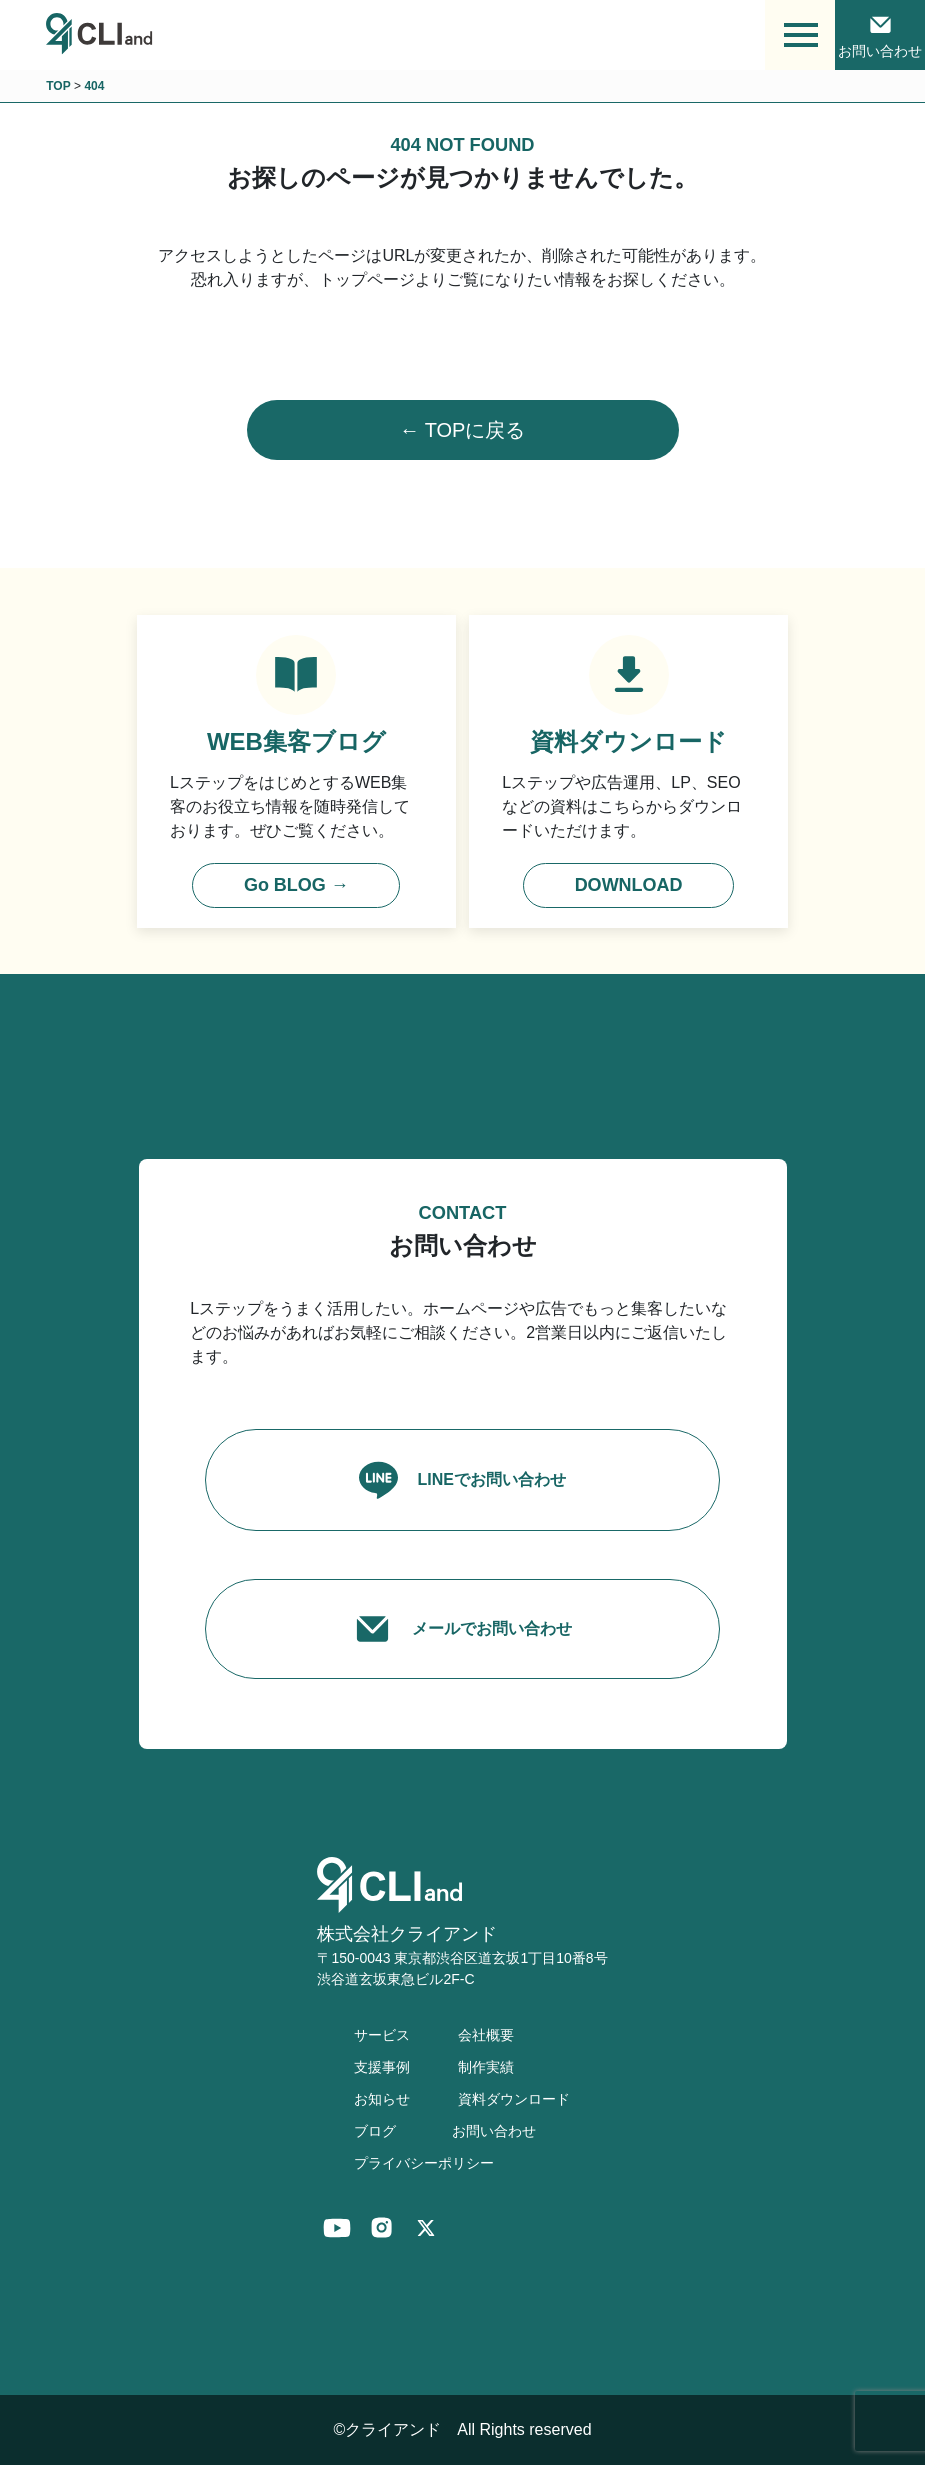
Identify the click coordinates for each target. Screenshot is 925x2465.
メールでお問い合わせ (462, 1629)
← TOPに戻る (463, 430)
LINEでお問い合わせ (462, 1479)
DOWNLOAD (629, 885)
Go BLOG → (296, 885)
